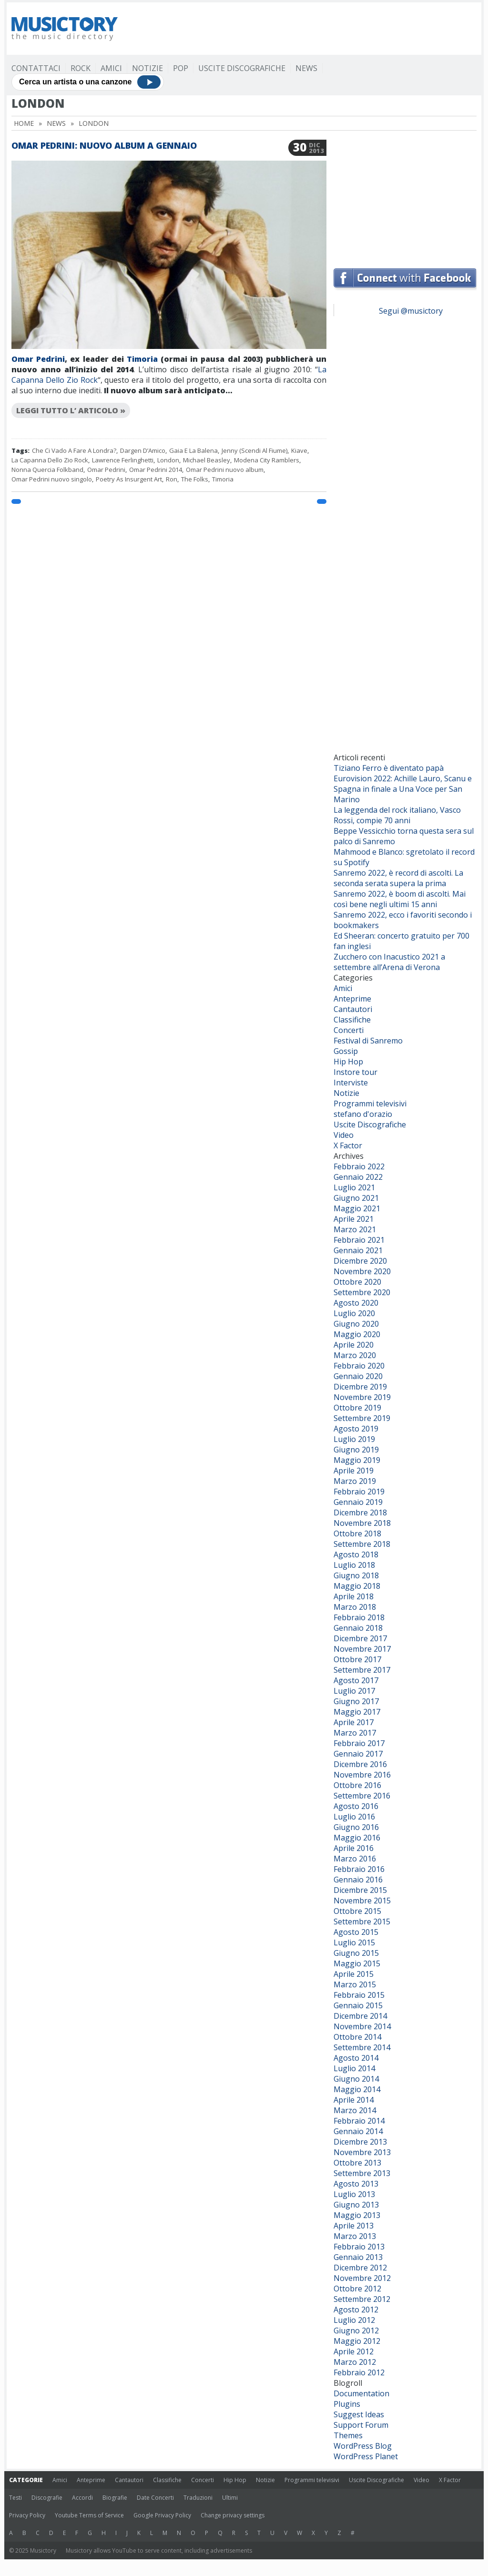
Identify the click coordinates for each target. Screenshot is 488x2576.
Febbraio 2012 (359, 2372)
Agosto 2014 (356, 2058)
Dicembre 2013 (360, 2141)
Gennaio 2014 (358, 2131)
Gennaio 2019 (358, 1502)
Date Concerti (155, 2498)
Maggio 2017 (357, 1712)
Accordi (82, 2498)
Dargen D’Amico (142, 450)
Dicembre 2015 (360, 1890)
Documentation (361, 2393)
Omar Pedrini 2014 (155, 469)
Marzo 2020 (355, 1355)
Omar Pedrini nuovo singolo (51, 479)
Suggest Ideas (359, 2414)
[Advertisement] (303, 28)
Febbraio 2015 (359, 1995)
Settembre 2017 (362, 1670)
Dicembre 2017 (360, 1638)
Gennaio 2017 (358, 1753)
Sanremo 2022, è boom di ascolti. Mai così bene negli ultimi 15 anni (400, 899)
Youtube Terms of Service (89, 2515)
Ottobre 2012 (357, 2288)
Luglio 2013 (354, 2194)
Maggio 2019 (357, 1460)
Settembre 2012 (362, 2299)
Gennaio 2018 (358, 1628)
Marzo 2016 (355, 1858)
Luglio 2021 (354, 1187)
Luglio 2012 (354, 2320)
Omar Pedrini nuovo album (225, 469)
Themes (348, 2435)
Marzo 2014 (355, 2110)
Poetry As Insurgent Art (129, 479)
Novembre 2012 (362, 2278)
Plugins (347, 2404)
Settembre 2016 (362, 1795)
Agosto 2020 (356, 1303)
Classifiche (352, 1019)
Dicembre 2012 (360, 2267)
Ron (171, 479)
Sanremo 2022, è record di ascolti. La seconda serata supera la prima (398, 878)
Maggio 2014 (357, 2089)
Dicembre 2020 (360, 1261)
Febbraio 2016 (359, 1869)
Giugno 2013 (356, 2204)
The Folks (194, 479)
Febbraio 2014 (359, 2121)
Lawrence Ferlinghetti (122, 460)
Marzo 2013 (355, 2236)
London (168, 460)
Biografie (114, 2498)
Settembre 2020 (362, 1292)
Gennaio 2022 (358, 1177)
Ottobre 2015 (357, 1911)
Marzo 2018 (355, 1607)
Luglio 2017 (354, 1691)
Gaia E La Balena (193, 450)
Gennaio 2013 (358, 2257)
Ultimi (230, 2498)
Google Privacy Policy (162, 2515)
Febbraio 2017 (359, 1743)
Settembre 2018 (362, 1544)
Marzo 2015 (355, 1984)
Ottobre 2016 (357, 1785)
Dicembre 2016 (360, 1764)
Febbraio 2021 (359, 1240)
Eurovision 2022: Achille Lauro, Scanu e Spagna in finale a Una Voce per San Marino (403, 789)
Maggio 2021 (357, 1208)
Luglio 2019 (354, 1439)
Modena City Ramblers (266, 460)
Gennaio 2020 (358, 1376)
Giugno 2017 (356, 1701)
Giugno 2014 (356, 2079)
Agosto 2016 (356, 1806)
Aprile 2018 (354, 1596)
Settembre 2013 (362, 2173)
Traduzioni (198, 2498)
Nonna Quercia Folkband (47, 469)
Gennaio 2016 (358, 1879)
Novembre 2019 (362, 1397)
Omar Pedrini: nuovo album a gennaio (104, 145)
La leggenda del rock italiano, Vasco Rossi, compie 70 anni (397, 815)
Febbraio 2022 (359, 1166)
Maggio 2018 (357, 1586)
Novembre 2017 (362, 1649)
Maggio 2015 (357, 1963)
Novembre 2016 (362, 1774)
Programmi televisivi (370, 1103)
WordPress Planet (366, 2456)
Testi (15, 2498)
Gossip (346, 1051)
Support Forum (361, 2425)
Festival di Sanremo (368, 1040)
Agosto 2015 (356, 1932)
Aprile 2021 (354, 1219)
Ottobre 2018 (357, 1533)
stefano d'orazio (363, 1114)
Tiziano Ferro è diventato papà (389, 768)
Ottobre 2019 (357, 1407)
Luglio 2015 (354, 1942)
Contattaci (36, 68)
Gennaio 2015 (358, 2005)
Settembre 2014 (362, 2047)
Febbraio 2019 (359, 1491)
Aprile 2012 (354, 2351)
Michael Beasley (206, 460)
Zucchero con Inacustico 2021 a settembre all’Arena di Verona (389, 961)
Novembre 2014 (362, 2026)
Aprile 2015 (354, 1974)
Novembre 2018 (362, 1523)
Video (344, 1135)
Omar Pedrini (38, 359)
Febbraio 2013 (359, 2246)
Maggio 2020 (357, 1334)
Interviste (351, 1082)
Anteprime (352, 998)
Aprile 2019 (354, 1470)
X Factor (348, 1145)
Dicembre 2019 (360, 1386)
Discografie (46, 2498)
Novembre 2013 (362, 2152)
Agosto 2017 (356, 1680)
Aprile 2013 (354, 2225)
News (306, 68)
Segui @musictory (411, 311)
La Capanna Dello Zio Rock (49, 460)
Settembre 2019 (362, 1418)
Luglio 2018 (354, 1565)
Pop (180, 68)
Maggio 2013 (357, 2215)
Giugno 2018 (356, 1575)
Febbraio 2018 (359, 1617)
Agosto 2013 (356, 2183)
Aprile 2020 (354, 1344)
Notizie (147, 68)
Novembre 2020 (362, 1271)
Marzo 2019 (355, 1481)
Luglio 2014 (354, 2068)
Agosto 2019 (356, 1428)
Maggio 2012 (357, 2341)
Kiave (299, 450)
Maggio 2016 (357, 1837)
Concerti (349, 1030)
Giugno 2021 (356, 1198)
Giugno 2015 (356, 1953)
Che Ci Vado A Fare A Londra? (74, 450)
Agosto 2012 (356, 2309)
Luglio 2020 (354, 1313)
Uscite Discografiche (241, 68)
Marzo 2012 (355, 2362)
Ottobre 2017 (357, 1659)
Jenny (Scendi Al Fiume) (254, 450)
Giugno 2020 (356, 1324)
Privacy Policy (27, 2515)
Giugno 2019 (356, 1449)
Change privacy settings (232, 2515)
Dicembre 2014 (360, 2016)
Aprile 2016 (354, 1848)
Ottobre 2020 (357, 1282)
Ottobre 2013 (357, 2162)
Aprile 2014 (354, 2100)
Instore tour (355, 1072)
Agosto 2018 (356, 1554)
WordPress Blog (363, 2446)
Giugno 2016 (356, 1827)
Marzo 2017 (355, 1733)
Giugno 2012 (356, 2330)
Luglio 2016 (354, 1816)
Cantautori (353, 1009)
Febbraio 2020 (359, 1365)
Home (24, 123)
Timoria (142, 359)
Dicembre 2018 (360, 1512)
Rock (81, 68)
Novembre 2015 (362, 1900)
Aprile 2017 (354, 1722)
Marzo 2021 (355, 1229)
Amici (111, 68)
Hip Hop (348, 1061)
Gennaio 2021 (358, 1250)
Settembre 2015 (362, 1921)
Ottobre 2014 (357, 2037)
